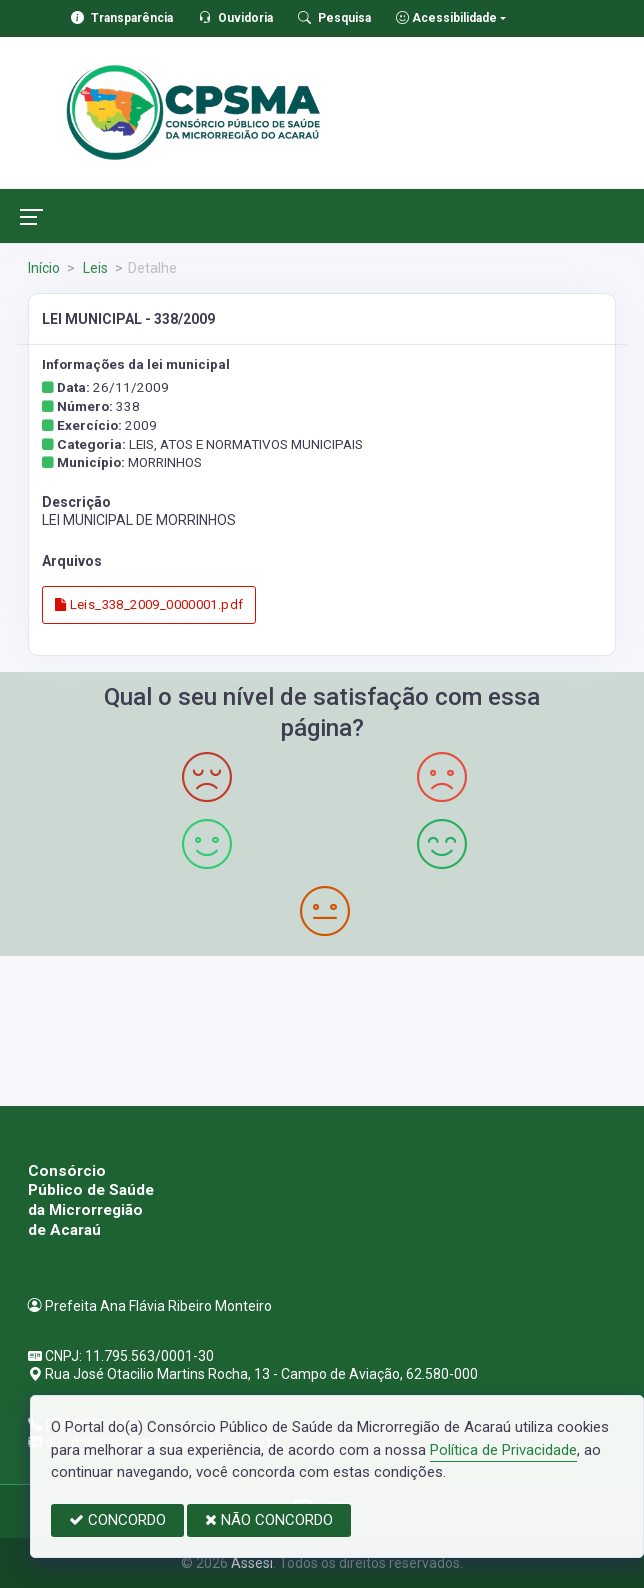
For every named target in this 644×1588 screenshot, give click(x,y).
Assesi (252, 1563)
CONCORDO (117, 1520)
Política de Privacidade (503, 1450)
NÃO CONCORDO (269, 1520)
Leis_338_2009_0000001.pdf (149, 604)
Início (44, 268)
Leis (94, 268)
